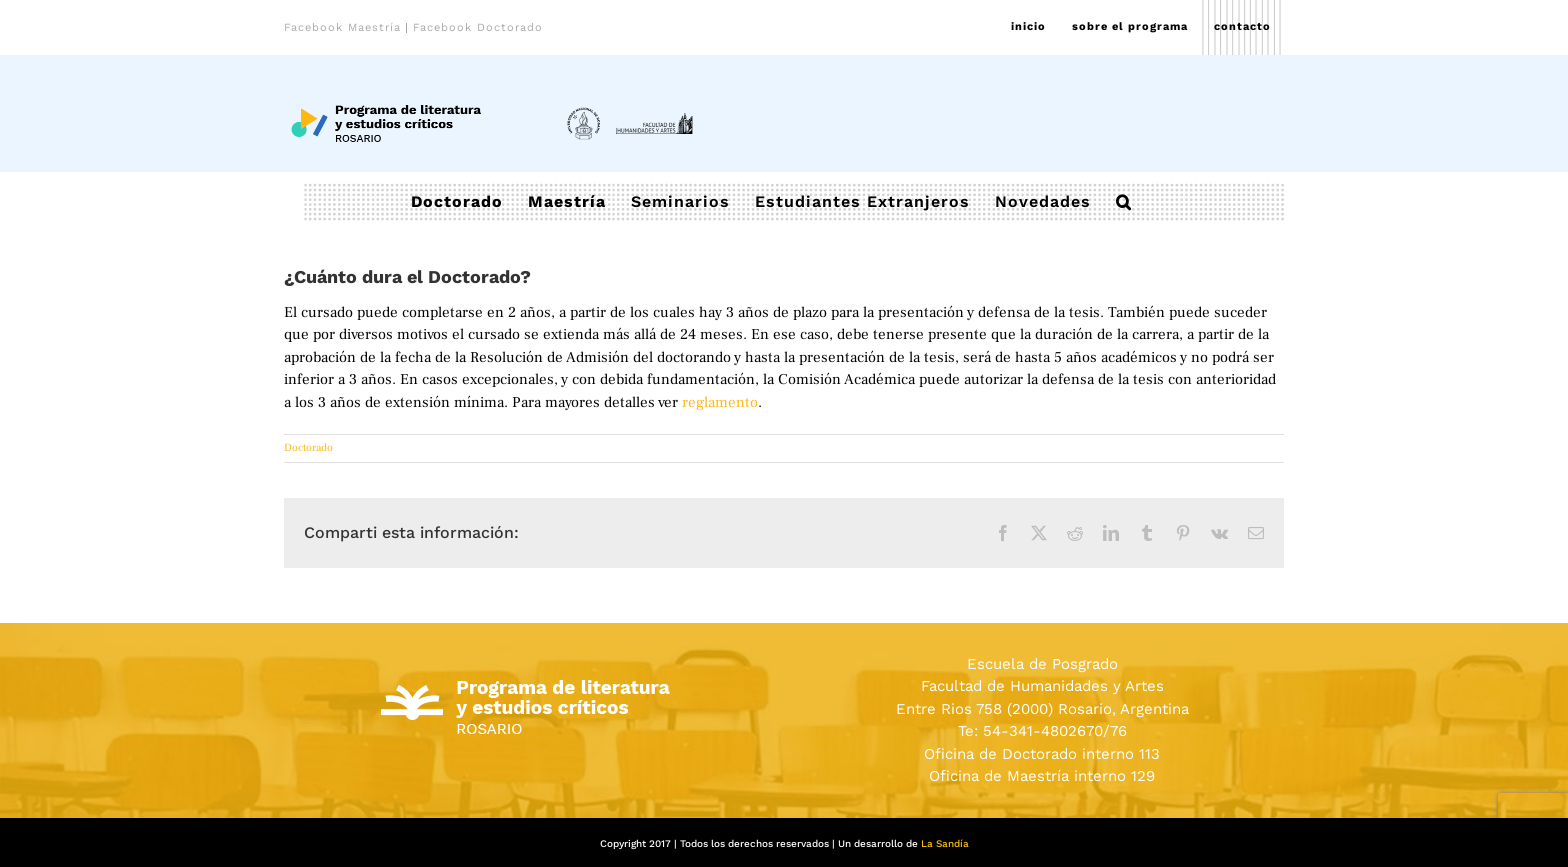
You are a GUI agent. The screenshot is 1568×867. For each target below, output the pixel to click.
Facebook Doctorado (478, 27)
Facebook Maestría (342, 27)
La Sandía (945, 843)
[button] (1124, 202)
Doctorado (308, 447)
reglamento (720, 402)
